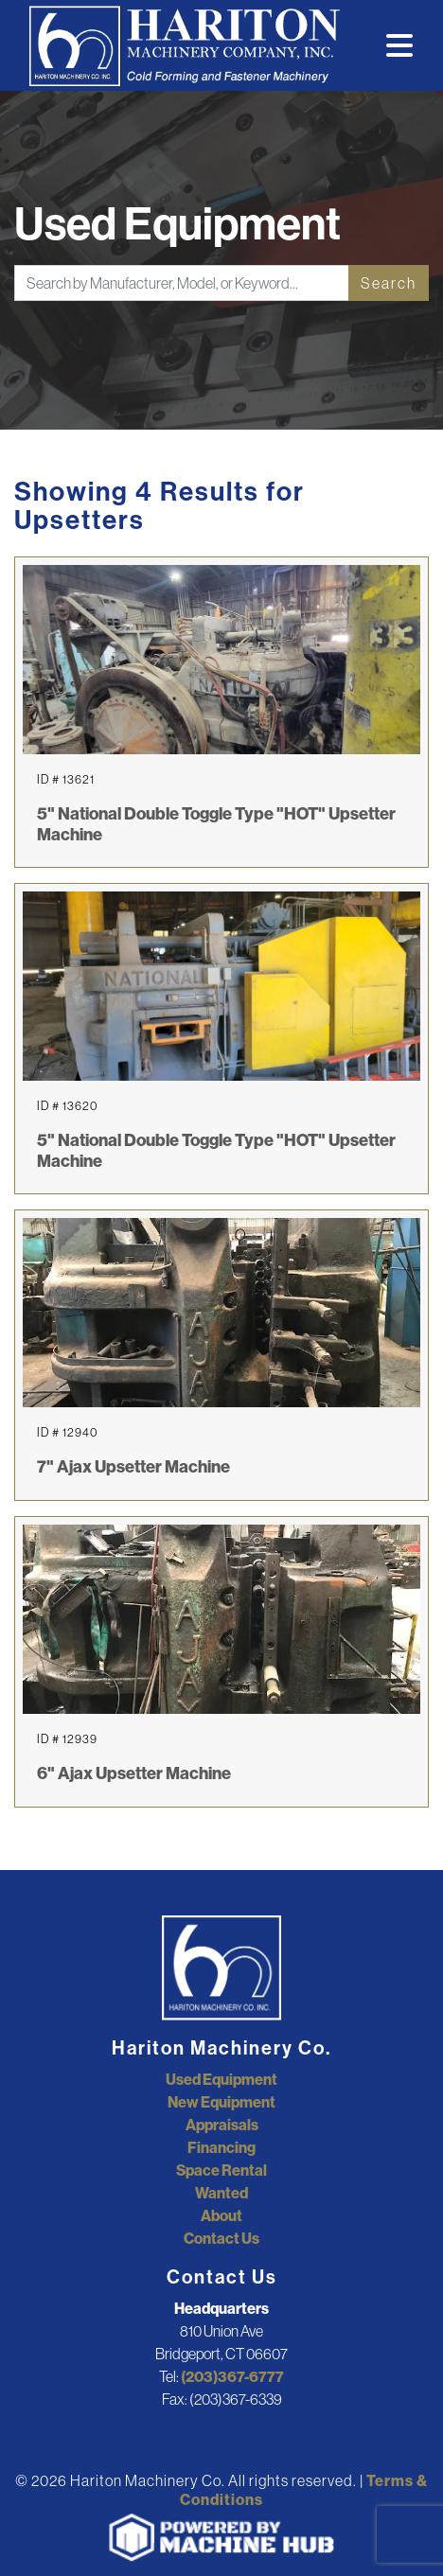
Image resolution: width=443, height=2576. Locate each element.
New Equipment (221, 2101)
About (221, 2215)
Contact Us (221, 2238)
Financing (221, 2147)
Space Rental (221, 2170)
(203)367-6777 (232, 2376)
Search (388, 282)
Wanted (221, 2192)
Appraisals (222, 2124)
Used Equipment (221, 2079)
